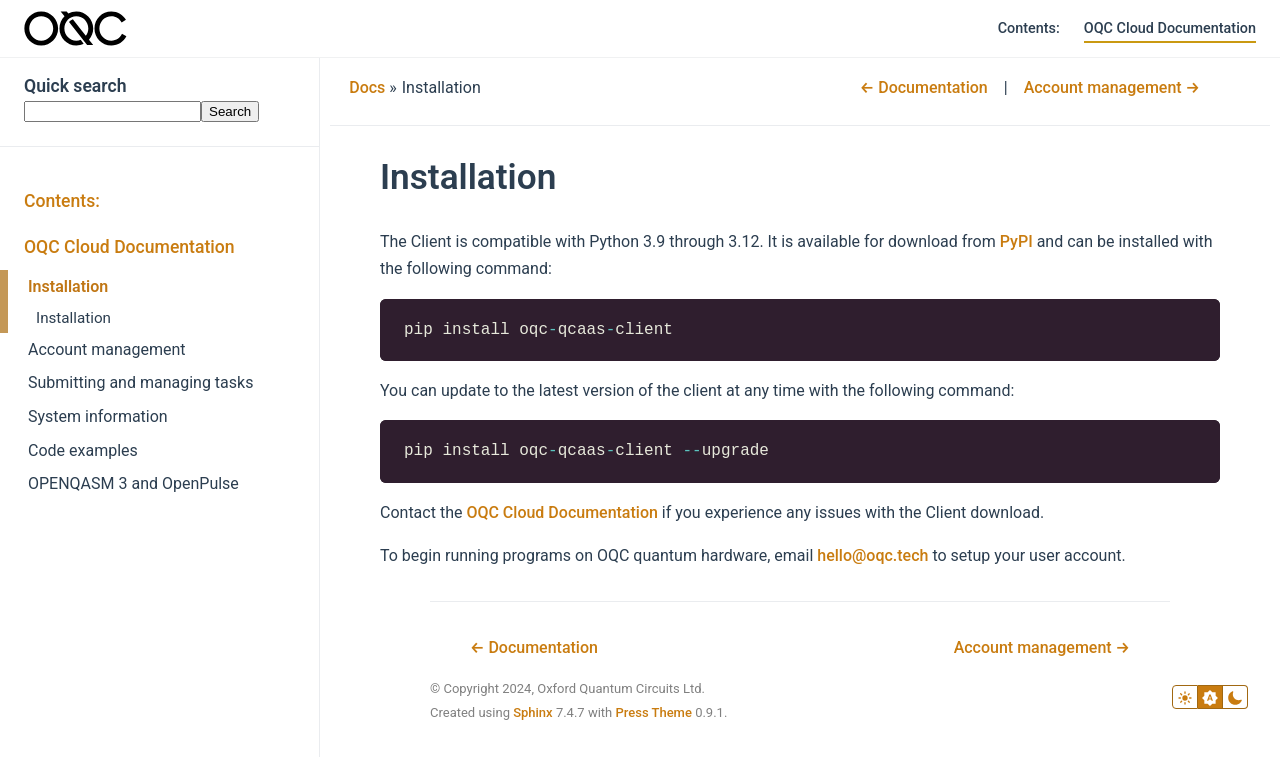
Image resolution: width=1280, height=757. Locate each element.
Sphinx (533, 712)
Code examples (83, 450)
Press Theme (653, 712)
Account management (107, 349)
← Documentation (924, 87)
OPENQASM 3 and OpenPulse (133, 483)
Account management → (1112, 87)
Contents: (1029, 28)
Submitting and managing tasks (140, 382)
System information (98, 416)
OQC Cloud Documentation (1170, 28)
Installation (68, 286)
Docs (367, 87)
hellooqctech (872, 555)
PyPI (1016, 241)
